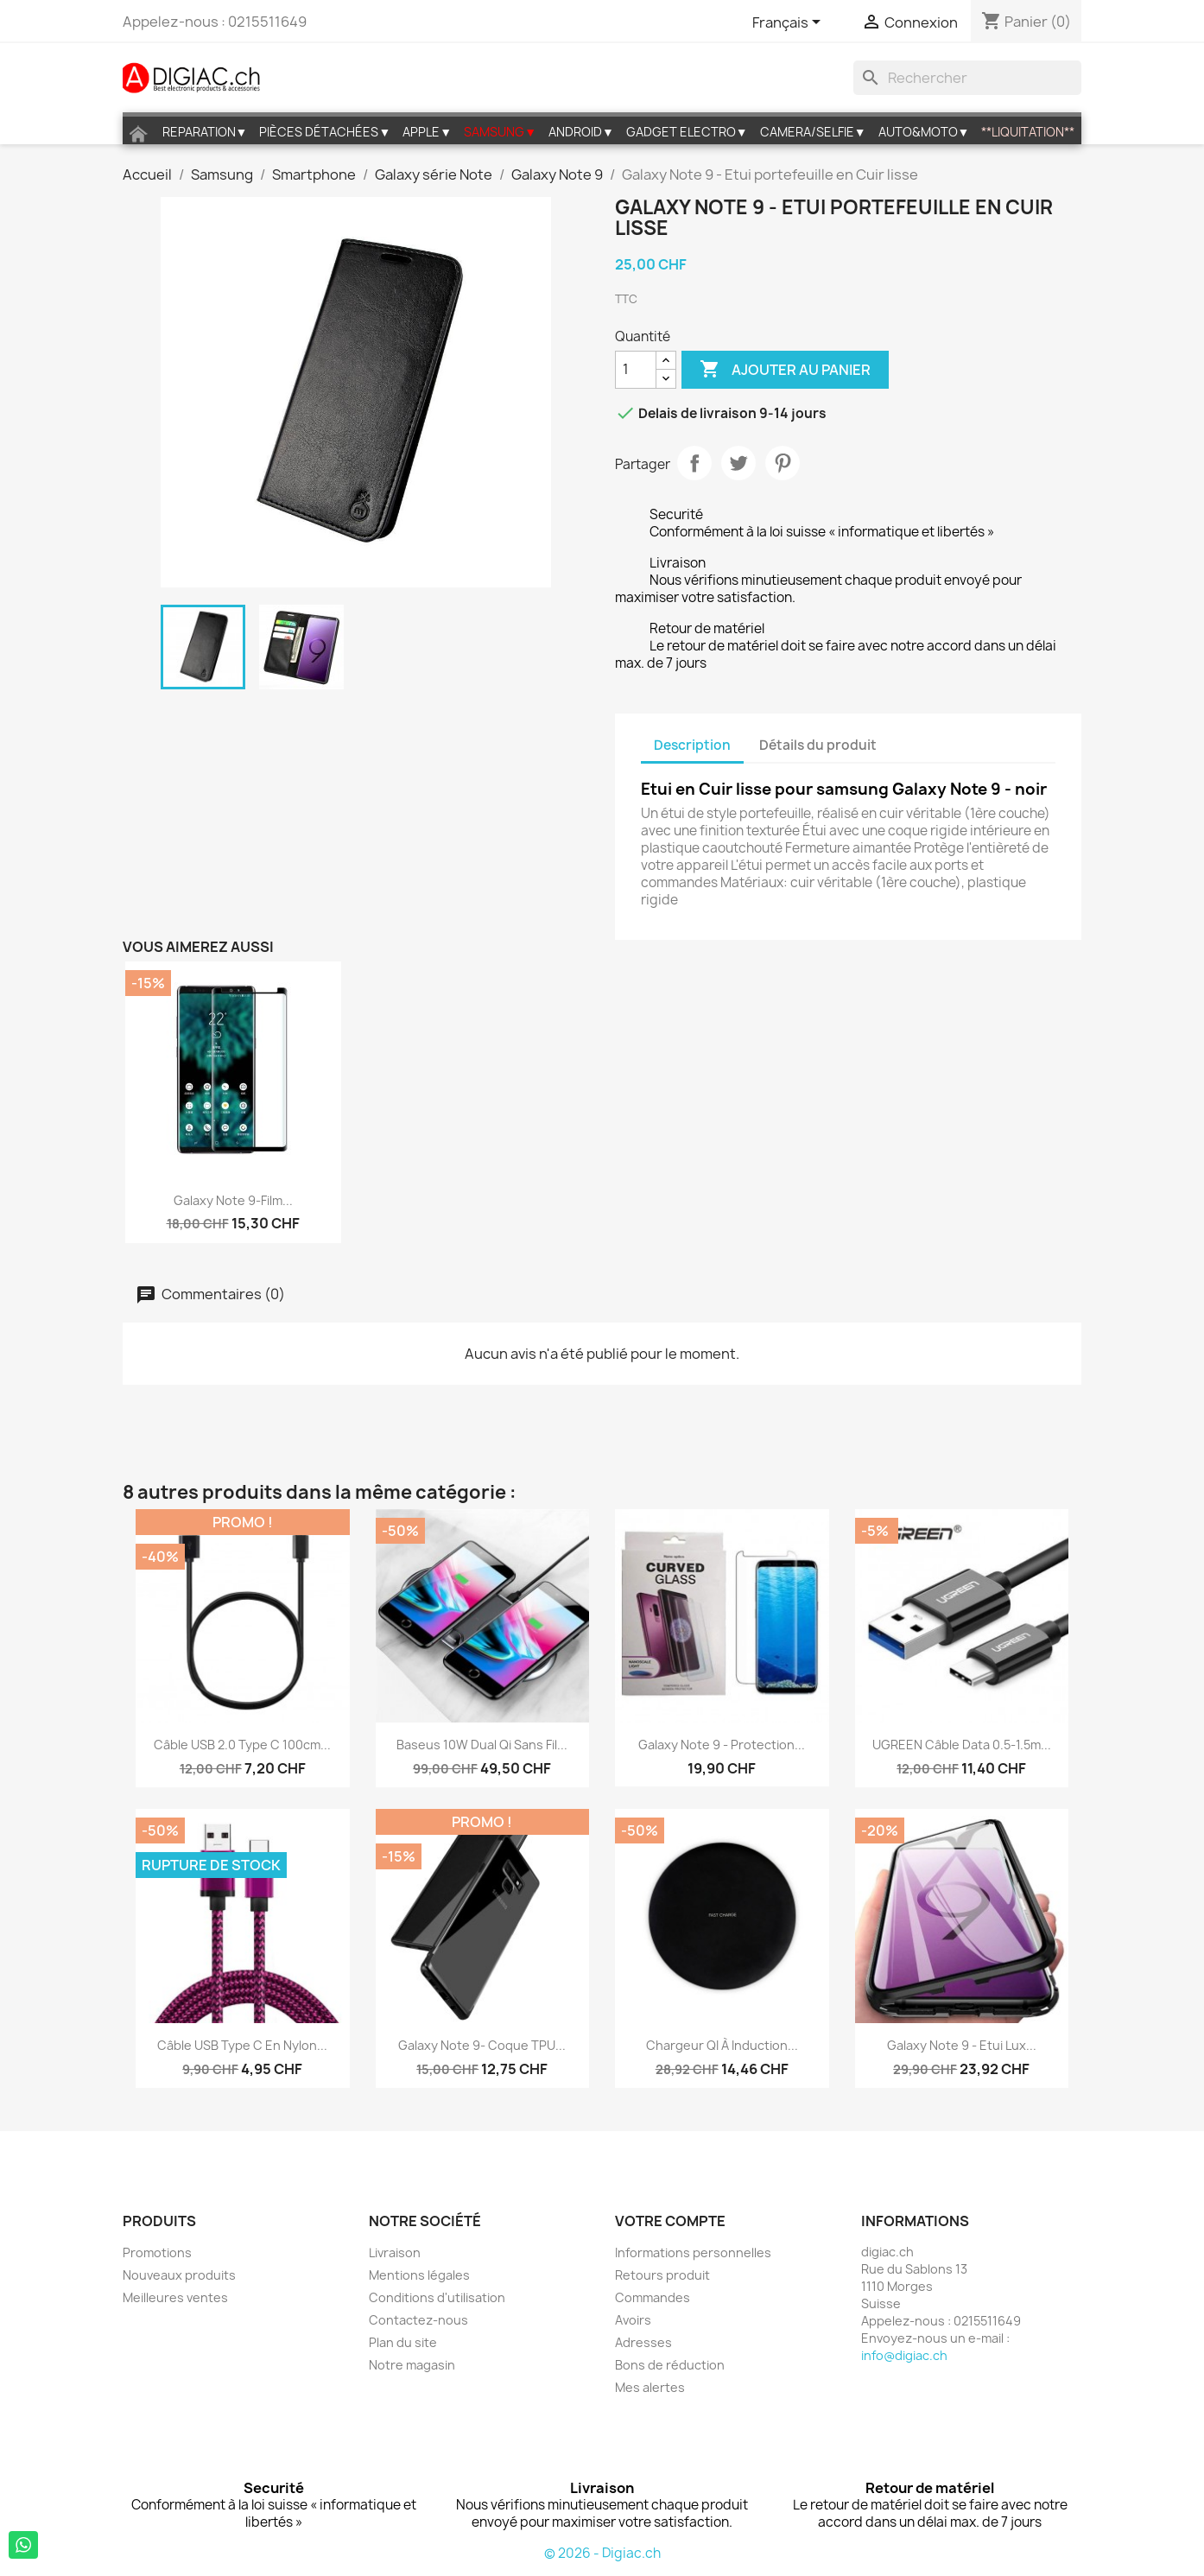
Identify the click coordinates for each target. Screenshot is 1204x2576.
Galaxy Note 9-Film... (233, 1200)
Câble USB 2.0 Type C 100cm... (242, 1744)
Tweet (738, 463)
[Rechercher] (967, 77)
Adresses (643, 2342)
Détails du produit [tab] (818, 745)
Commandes (652, 2297)
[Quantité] (635, 370)
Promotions (157, 2252)
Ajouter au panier (785, 369)
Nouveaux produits (179, 2275)
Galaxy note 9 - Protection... (721, 1744)
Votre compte (670, 2220)
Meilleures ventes (175, 2297)
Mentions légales (419, 2275)
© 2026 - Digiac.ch (602, 2553)
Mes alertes (650, 2387)
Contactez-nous (418, 2320)
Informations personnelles (693, 2252)
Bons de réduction (670, 2365)
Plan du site (403, 2342)
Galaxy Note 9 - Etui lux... (961, 2045)
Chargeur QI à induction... (722, 2045)
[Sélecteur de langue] (789, 23)
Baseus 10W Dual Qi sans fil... (481, 1744)
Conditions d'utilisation (437, 2297)
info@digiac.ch (904, 2355)
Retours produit (662, 2275)
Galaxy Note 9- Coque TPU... (482, 2045)
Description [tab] (692, 745)
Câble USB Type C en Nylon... (242, 2045)
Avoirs (633, 2320)
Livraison (395, 2252)
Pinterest (782, 463)
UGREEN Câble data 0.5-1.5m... (961, 1744)
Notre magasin (412, 2365)
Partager (694, 463)
